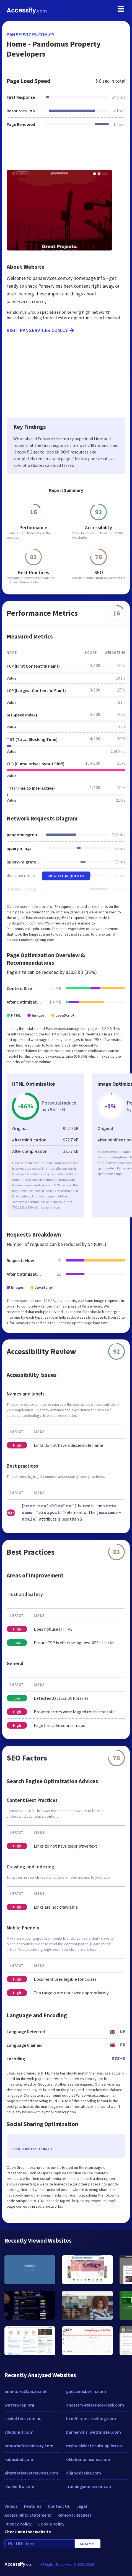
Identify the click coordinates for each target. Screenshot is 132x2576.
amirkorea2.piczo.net (25, 2391)
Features (32, 2506)
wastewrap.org (19, 2405)
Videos (10, 2506)
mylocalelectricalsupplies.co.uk (97, 2445)
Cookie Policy (51, 2524)
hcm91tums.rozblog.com (91, 2418)
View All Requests (66, 875)
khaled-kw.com (19, 2486)
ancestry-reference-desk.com (95, 2405)
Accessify (27, 10)
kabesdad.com (18, 2459)
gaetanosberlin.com (86, 2391)
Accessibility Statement (27, 2515)
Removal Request (74, 2515)
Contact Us (59, 2506)
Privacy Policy (18, 2524)
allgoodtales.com (83, 2473)
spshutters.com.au (23, 2418)
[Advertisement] (66, 152)
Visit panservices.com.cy (41, 330)
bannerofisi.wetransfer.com (93, 2432)
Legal (81, 2506)
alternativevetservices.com (31, 2473)
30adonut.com (18, 2432)
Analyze (87, 2543)
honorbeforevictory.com (28, 2445)
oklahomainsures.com (88, 2459)
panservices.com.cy (31, 34)
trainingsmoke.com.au (88, 2486)
